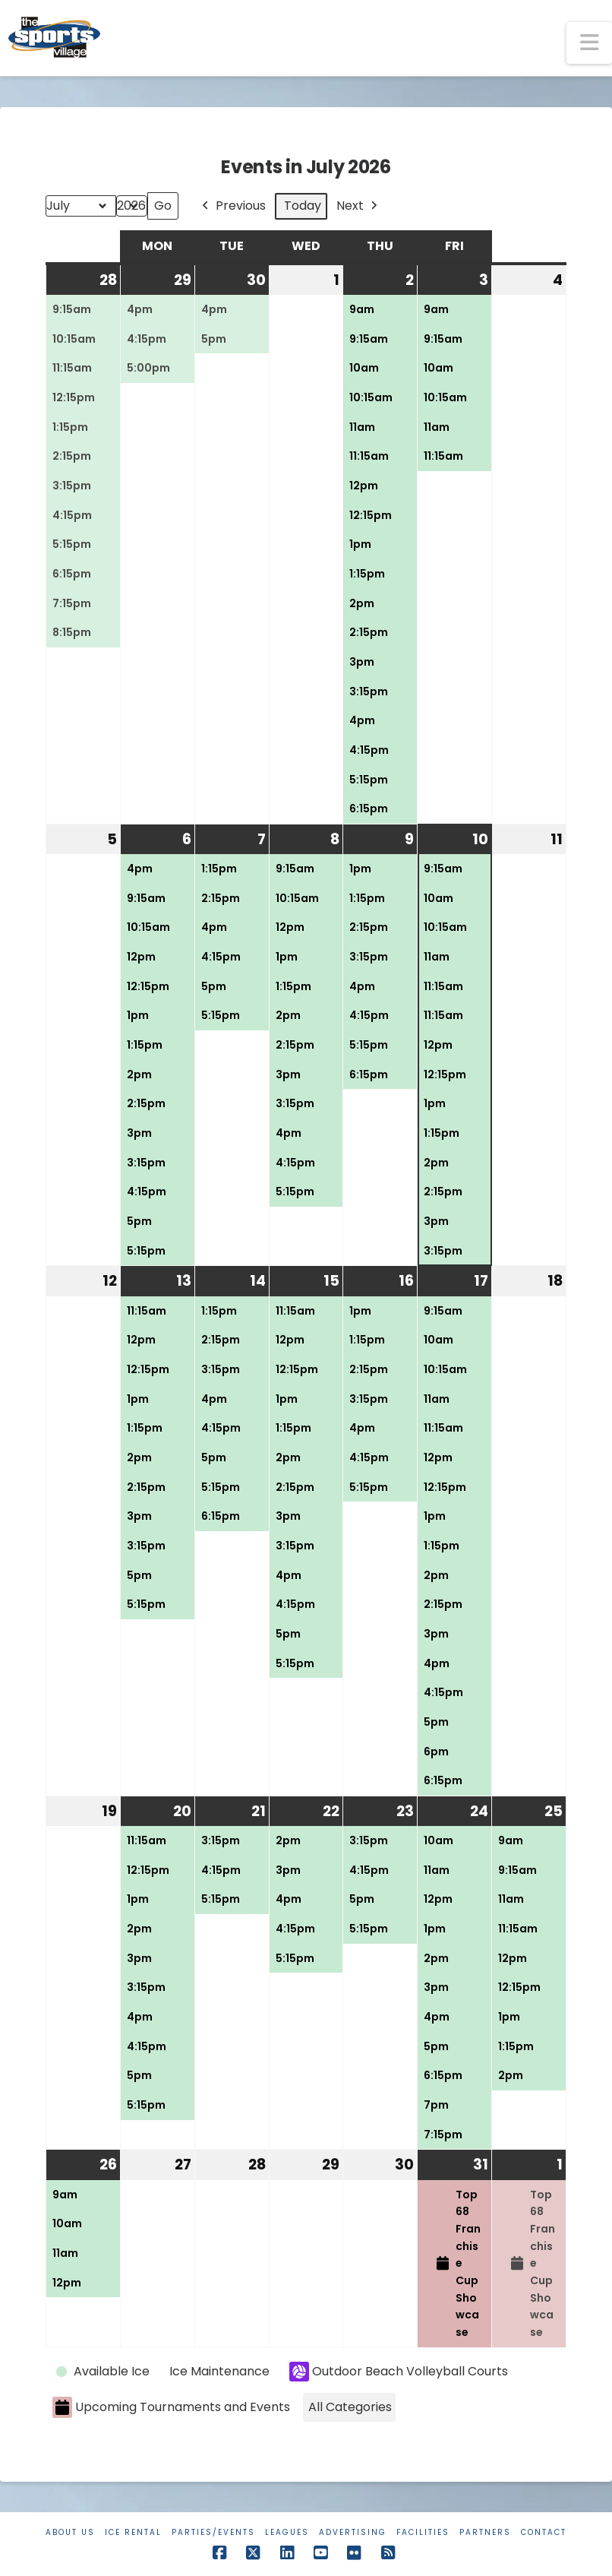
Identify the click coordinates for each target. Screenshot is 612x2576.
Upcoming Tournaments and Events (171, 2408)
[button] (589, 43)
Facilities (423, 2532)
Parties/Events (213, 2532)
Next (358, 206)
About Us (70, 2532)
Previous (232, 206)
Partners (485, 2532)
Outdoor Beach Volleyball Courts (398, 2371)
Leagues (287, 2532)
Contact (543, 2532)
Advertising (352, 2532)
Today (302, 205)
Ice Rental (133, 2532)
